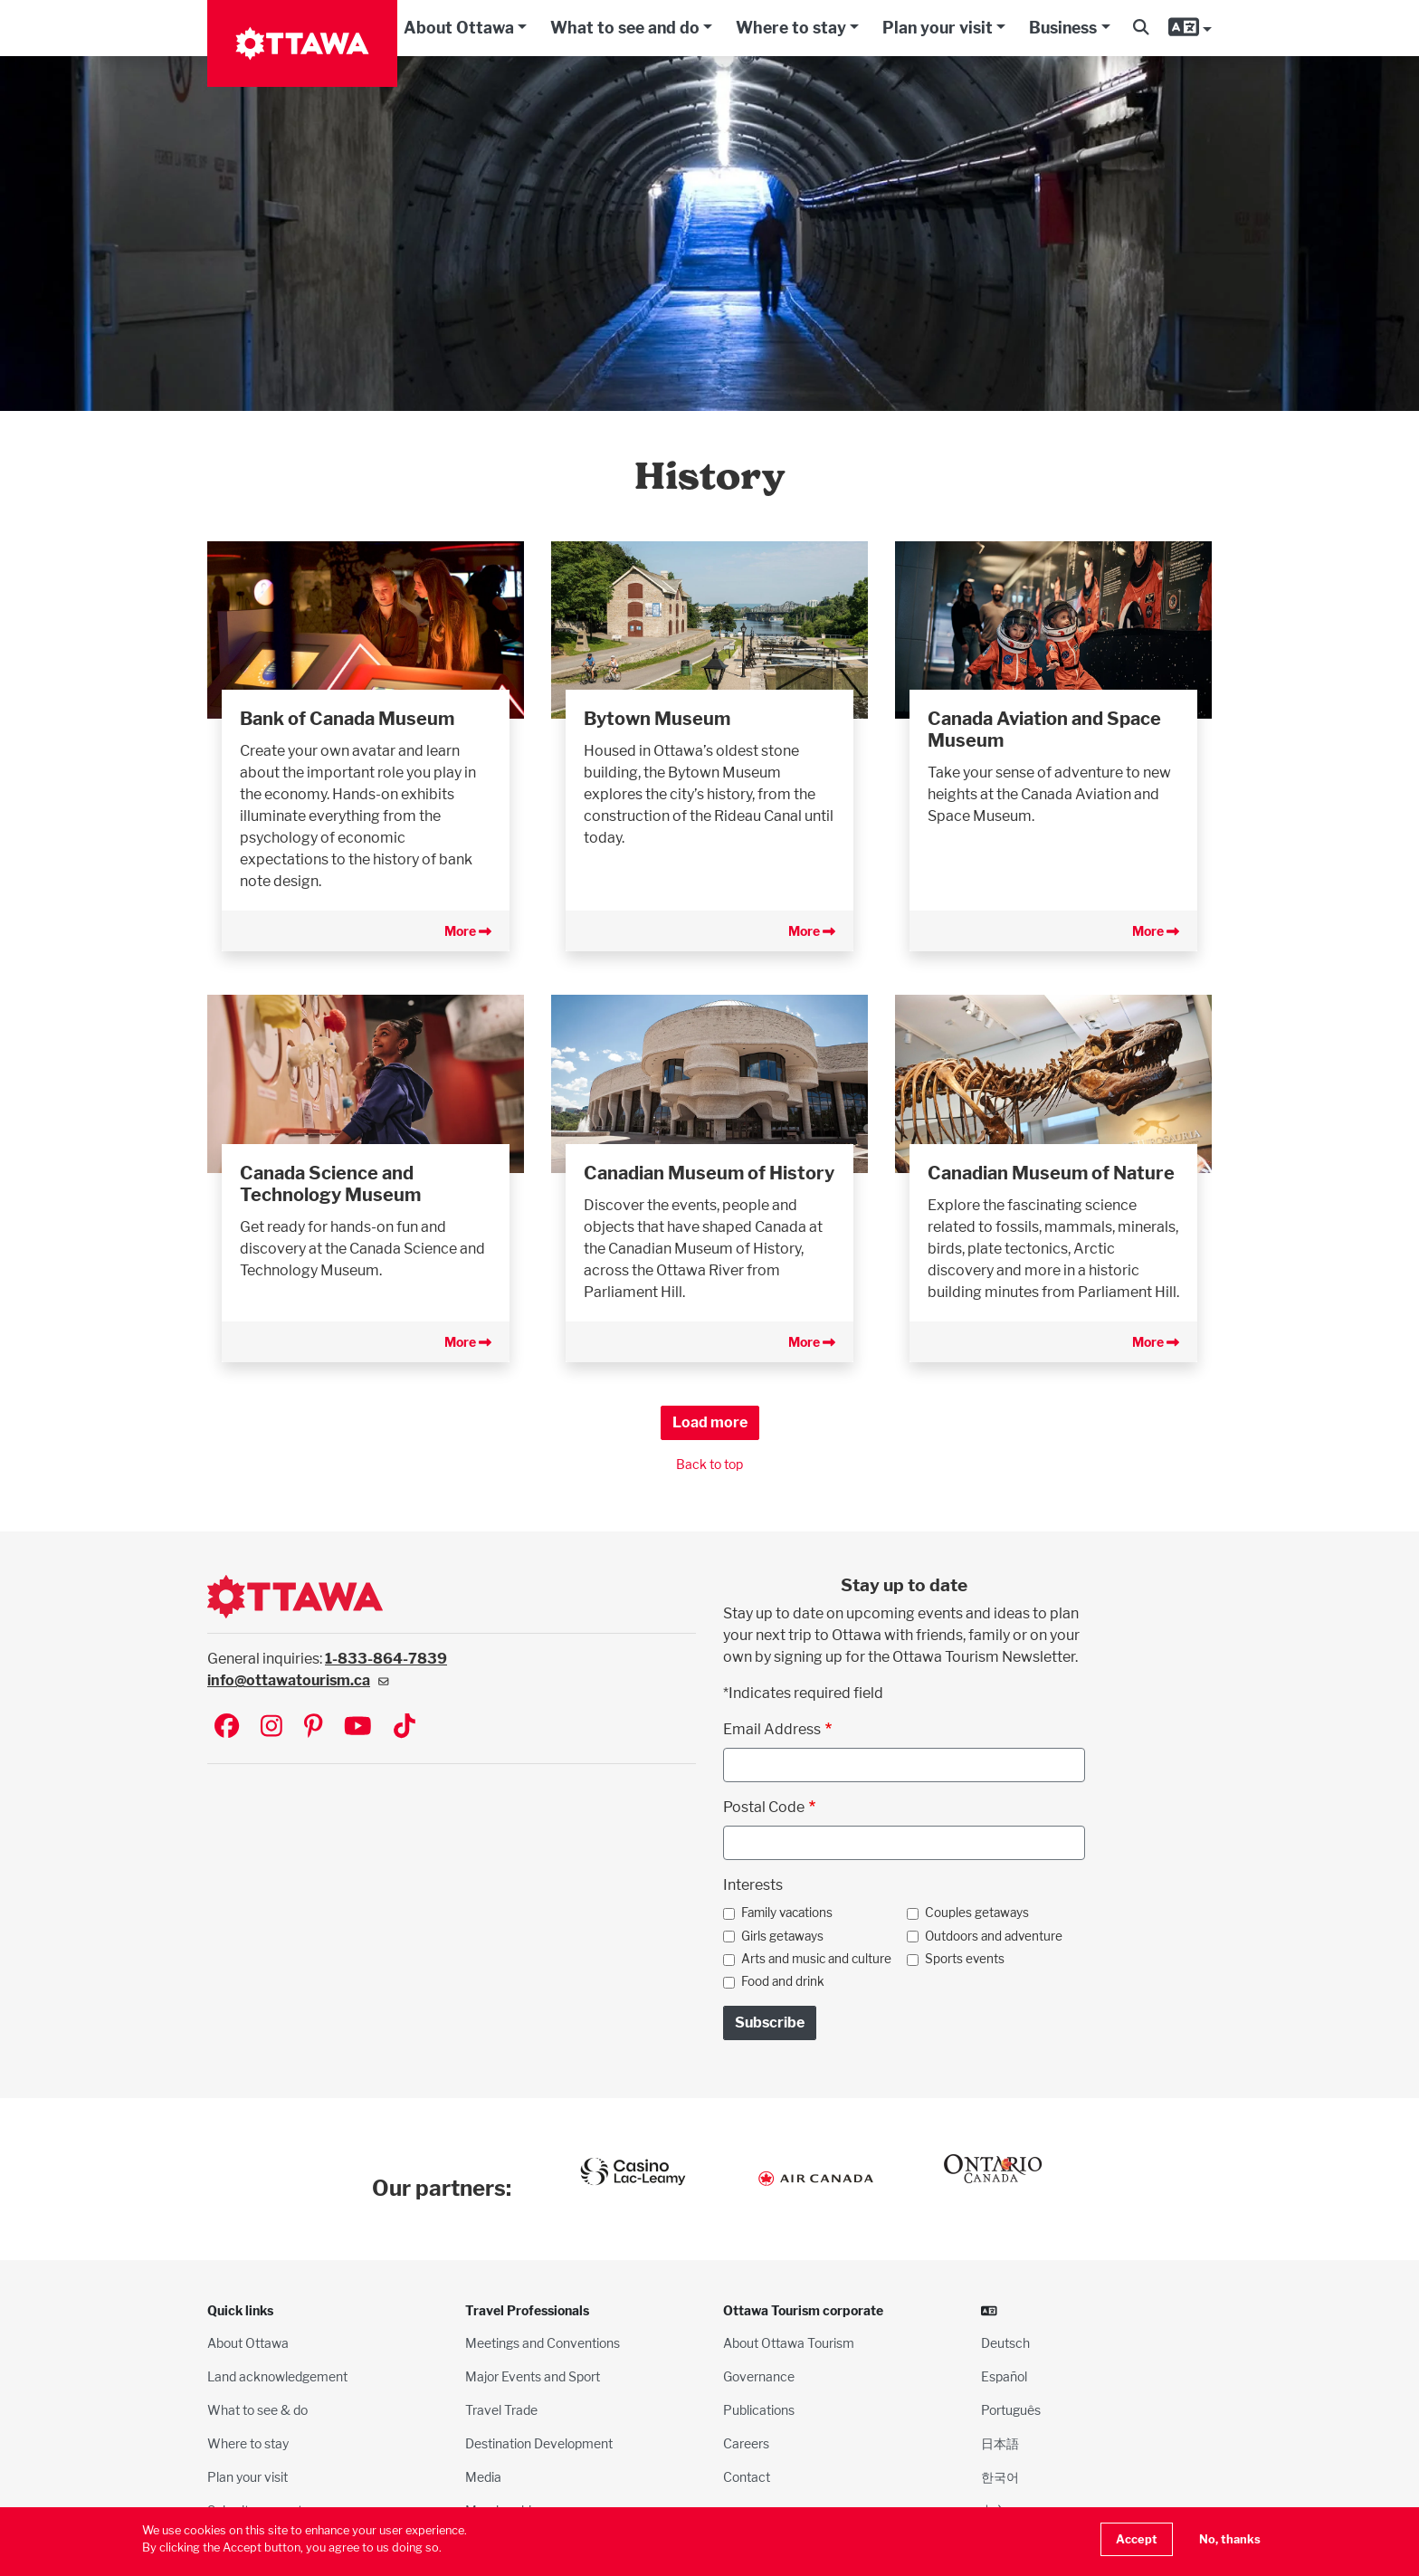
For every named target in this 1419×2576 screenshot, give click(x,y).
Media (483, 2477)
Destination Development (539, 2443)
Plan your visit (937, 27)
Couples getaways (977, 1912)
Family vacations (787, 1912)
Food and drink (782, 1981)
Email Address (772, 1729)
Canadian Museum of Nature (1051, 1173)
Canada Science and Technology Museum (330, 1184)
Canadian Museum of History (709, 1173)
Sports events (965, 1958)
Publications (759, 2410)
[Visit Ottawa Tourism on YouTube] (358, 1727)
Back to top (709, 1464)
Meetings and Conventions (542, 2343)
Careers (746, 2443)
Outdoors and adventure (993, 1936)
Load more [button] (710, 1422)
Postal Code (764, 1807)
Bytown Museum (657, 719)
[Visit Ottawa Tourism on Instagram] (271, 1727)
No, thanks (1230, 2539)
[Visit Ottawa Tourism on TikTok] (404, 1727)
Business (1063, 27)
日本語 (1000, 2443)
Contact (746, 2477)
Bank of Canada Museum (347, 719)
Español (1004, 2376)
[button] (1140, 28)
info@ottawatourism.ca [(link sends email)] (298, 1680)
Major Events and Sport (532, 2376)
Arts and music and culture (816, 1958)
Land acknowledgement (277, 2376)
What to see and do (625, 27)
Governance (759, 2376)
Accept (1136, 2539)
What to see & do (257, 2410)
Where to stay (791, 27)
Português (1011, 2410)
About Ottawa (459, 27)
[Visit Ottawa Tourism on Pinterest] (313, 1727)
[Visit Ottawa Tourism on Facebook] (226, 1727)
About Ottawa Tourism (788, 2343)
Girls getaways (782, 1936)
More (467, 931)
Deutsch (1005, 2343)
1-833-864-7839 (386, 1658)
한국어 (1000, 2477)
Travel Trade (501, 2410)
